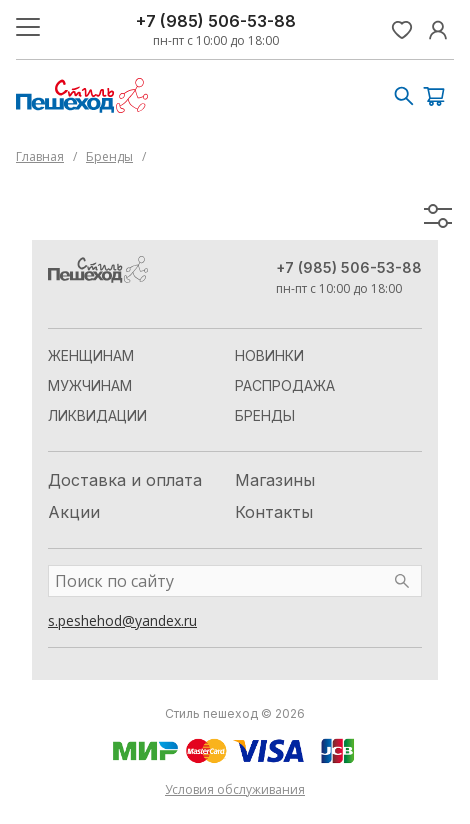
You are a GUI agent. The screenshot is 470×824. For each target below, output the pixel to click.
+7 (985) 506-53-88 (216, 21)
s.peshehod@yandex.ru (122, 620)
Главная (40, 156)
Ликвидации (97, 415)
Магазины (275, 480)
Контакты (274, 512)
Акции (74, 512)
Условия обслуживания (235, 789)
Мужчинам (90, 385)
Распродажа (285, 385)
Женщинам (91, 355)
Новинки (269, 355)
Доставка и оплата (125, 480)
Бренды (109, 156)
